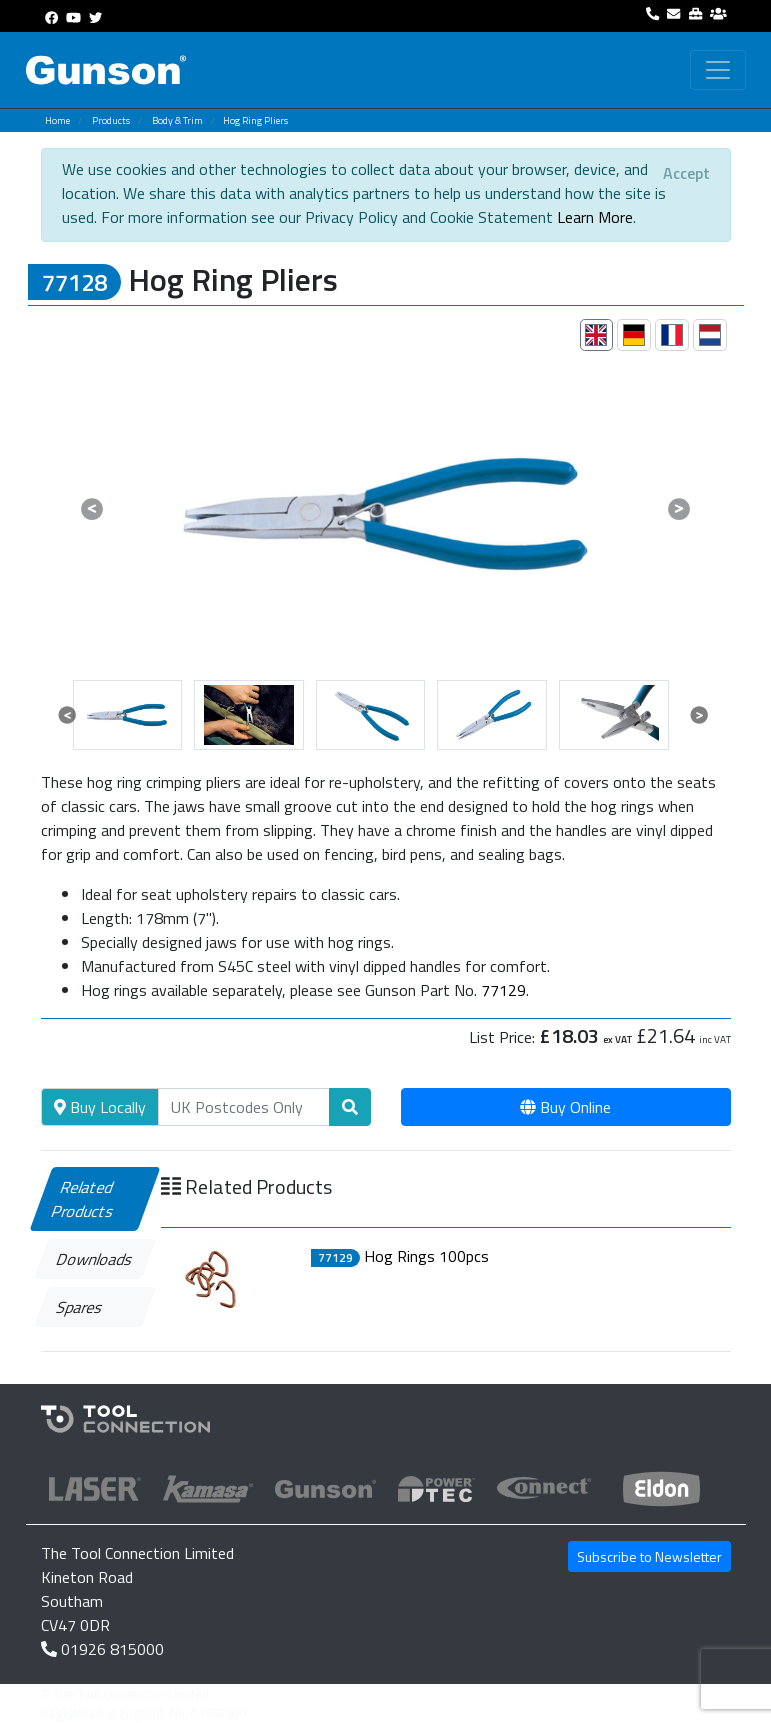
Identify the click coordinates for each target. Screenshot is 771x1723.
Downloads (94, 1259)
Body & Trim (177, 120)
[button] (93, 509)
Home (57, 120)
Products (111, 120)
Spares (79, 1307)
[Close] (686, 173)
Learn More (595, 217)
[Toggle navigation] (718, 70)
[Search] (244, 1107)
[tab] (597, 335)
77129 (503, 990)
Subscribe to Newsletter (649, 1556)
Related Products (83, 1199)
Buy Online (565, 1107)
